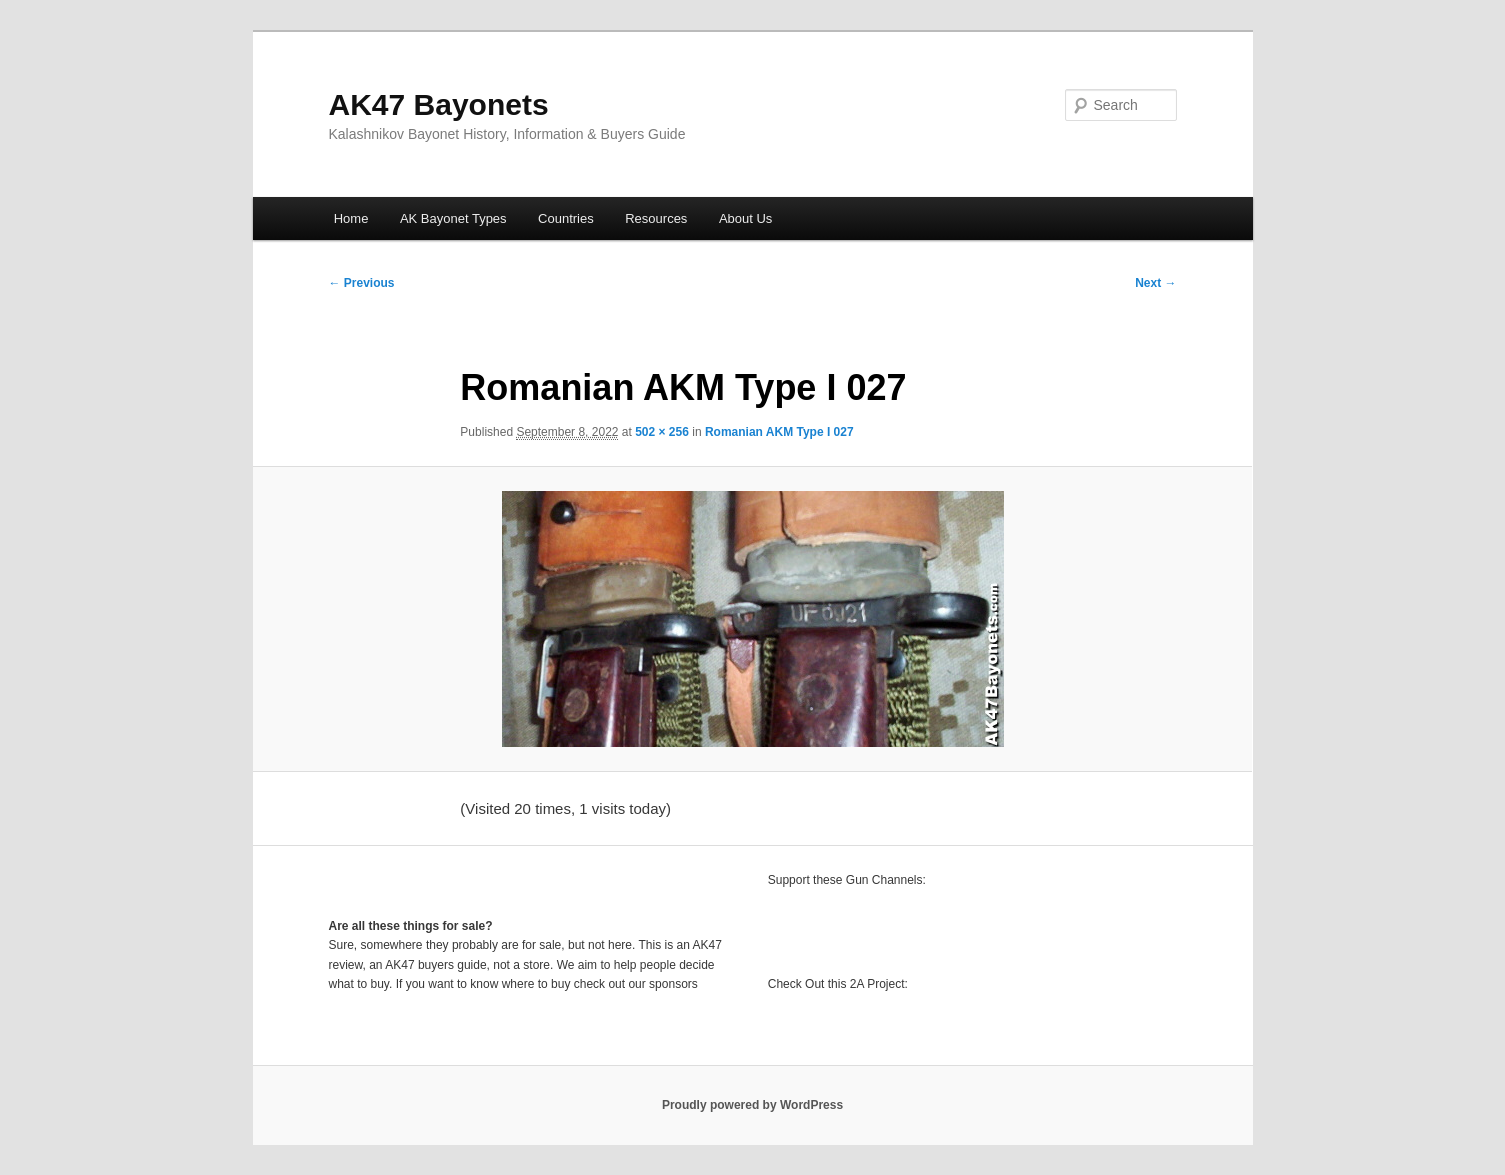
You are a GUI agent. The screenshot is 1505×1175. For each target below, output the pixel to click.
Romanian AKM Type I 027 (779, 432)
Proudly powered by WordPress (752, 1105)
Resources (656, 218)
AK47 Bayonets (439, 104)
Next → (1155, 283)
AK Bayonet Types (453, 218)
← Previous (362, 283)
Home (351, 218)
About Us (745, 218)
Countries (566, 218)
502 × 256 (662, 432)
